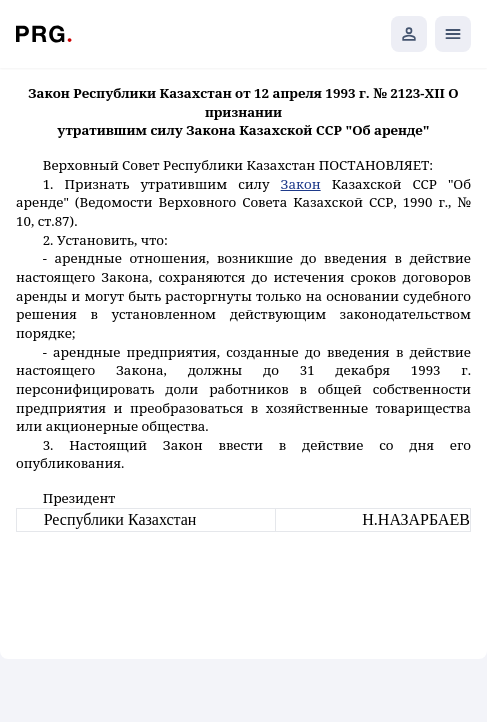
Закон (301, 184)
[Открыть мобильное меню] (453, 34)
